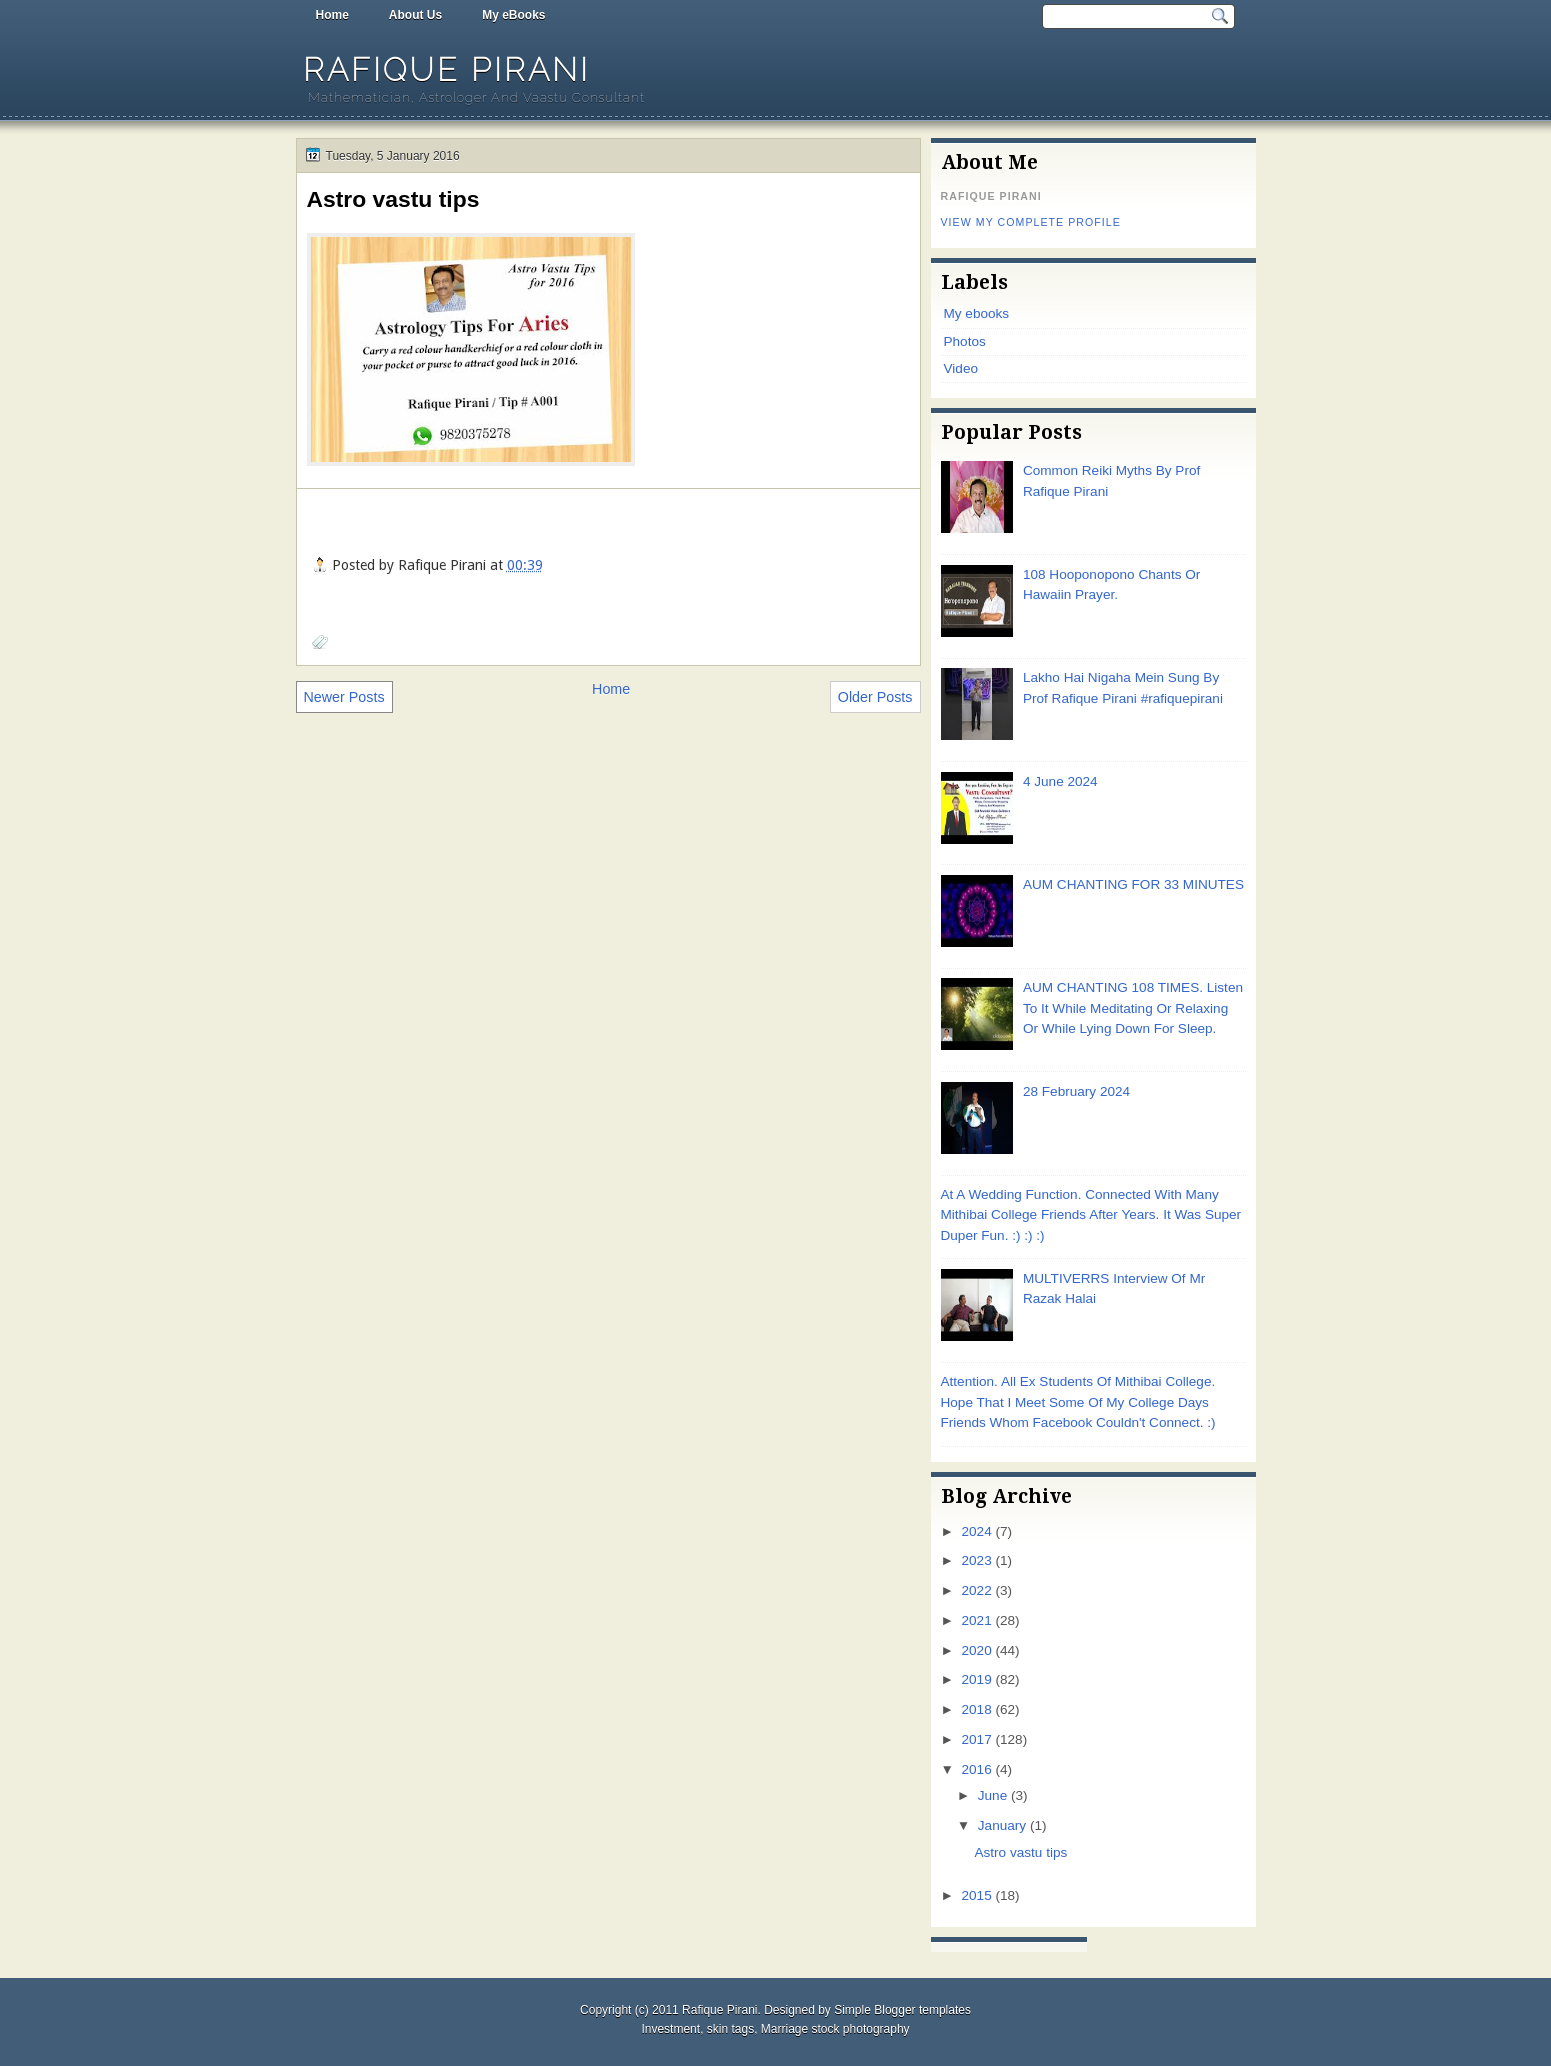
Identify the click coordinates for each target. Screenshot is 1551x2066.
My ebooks (977, 313)
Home (332, 15)
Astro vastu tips (393, 199)
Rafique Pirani (446, 69)
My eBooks (513, 15)
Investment (670, 2029)
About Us (415, 15)
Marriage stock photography (835, 2029)
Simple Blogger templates (902, 2010)
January (1002, 1825)
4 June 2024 (1060, 781)
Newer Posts (344, 697)
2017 (976, 1739)
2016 (977, 1769)
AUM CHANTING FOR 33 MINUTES (1133, 884)
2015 (976, 1895)
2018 (976, 1709)
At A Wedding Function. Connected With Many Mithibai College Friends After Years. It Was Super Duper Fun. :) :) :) (1091, 1215)
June (992, 1795)
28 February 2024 (1076, 1091)
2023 (976, 1560)
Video (961, 368)
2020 (976, 1650)
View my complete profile (1031, 222)
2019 (976, 1679)
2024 (976, 1531)
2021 (976, 1620)
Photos (965, 341)
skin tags (730, 2029)
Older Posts (875, 697)
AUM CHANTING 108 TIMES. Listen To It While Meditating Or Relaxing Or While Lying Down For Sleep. (1133, 1008)
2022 (976, 1590)
